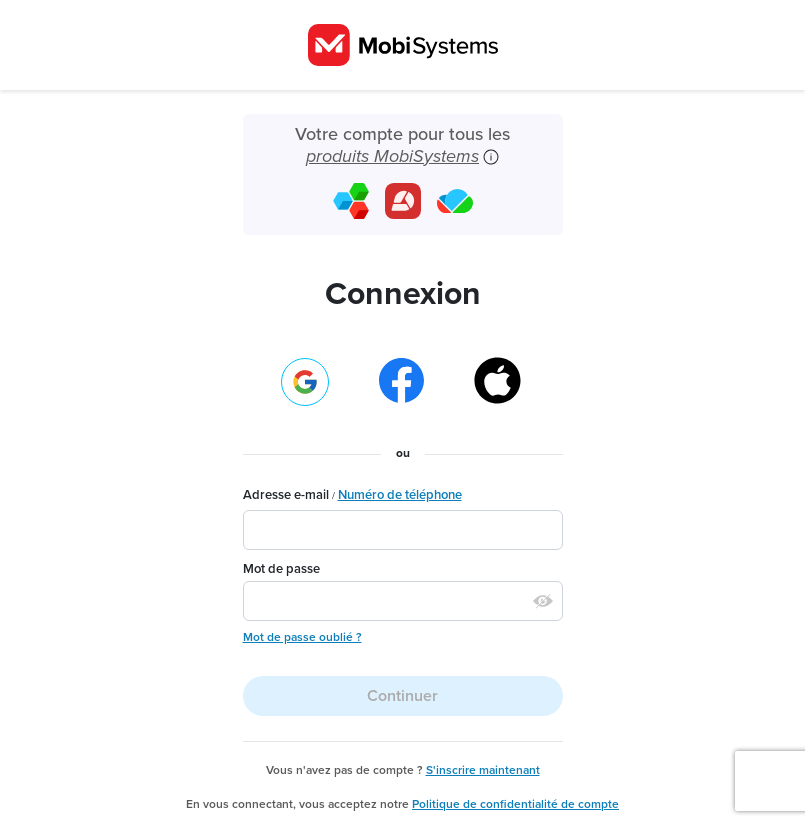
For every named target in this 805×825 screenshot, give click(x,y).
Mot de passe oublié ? (302, 637)
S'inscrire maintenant (483, 770)
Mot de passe (281, 569)
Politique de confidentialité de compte (515, 804)
